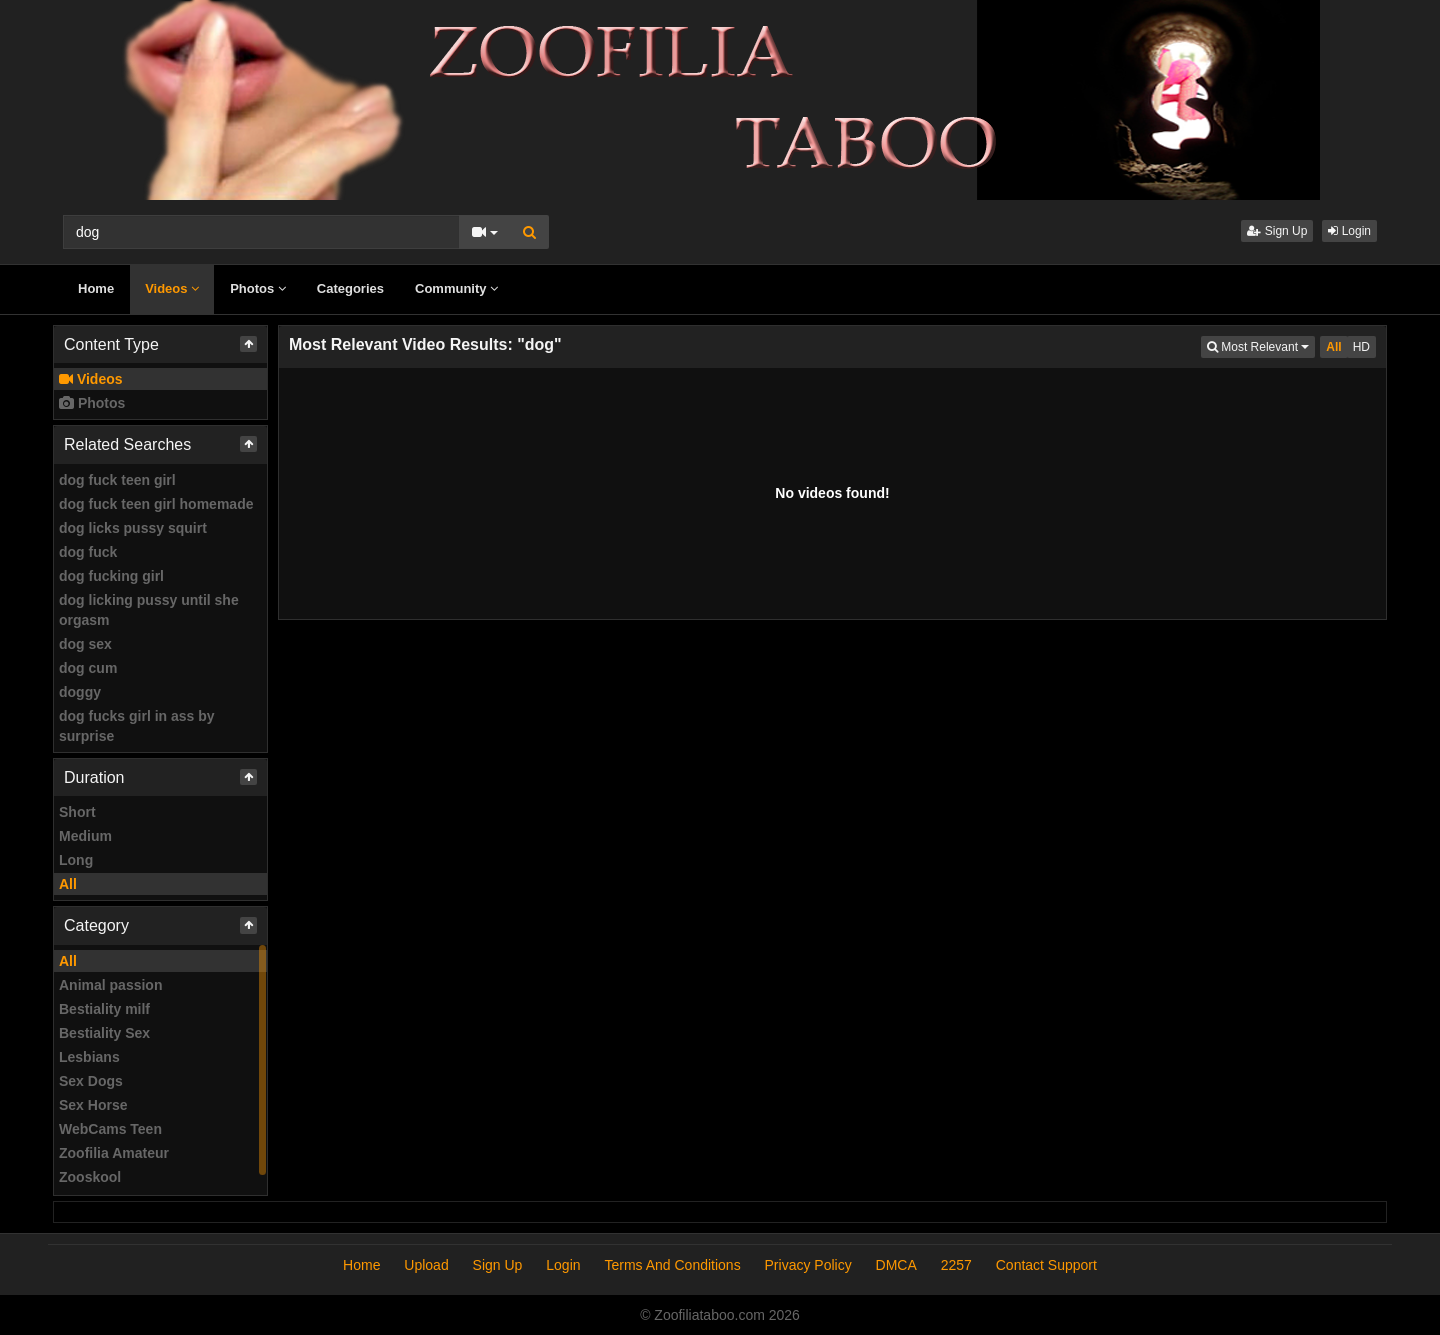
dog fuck (88, 552)
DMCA (896, 1265)
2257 (956, 1265)
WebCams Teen (110, 1129)
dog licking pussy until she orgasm (149, 610)
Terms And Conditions (672, 1265)
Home (96, 288)
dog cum (88, 668)
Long (76, 860)
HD (1361, 347)
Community (456, 288)
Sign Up (1277, 231)
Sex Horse (93, 1105)
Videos (172, 288)
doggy (80, 692)
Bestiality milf (104, 1009)
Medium (85, 836)
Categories (350, 288)
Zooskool (90, 1177)
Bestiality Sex (104, 1033)
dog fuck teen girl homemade (156, 504)
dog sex (85, 644)
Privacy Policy (808, 1265)
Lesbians (89, 1057)
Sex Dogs (91, 1081)
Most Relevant (1261, 345)
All (68, 884)
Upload (426, 1265)
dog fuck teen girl (117, 480)
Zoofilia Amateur (114, 1153)
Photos (258, 288)
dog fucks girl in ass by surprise (137, 726)
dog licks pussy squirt (133, 528)
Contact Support (1046, 1265)
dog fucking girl (111, 576)
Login (1349, 231)
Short (77, 812)
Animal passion (110, 985)
